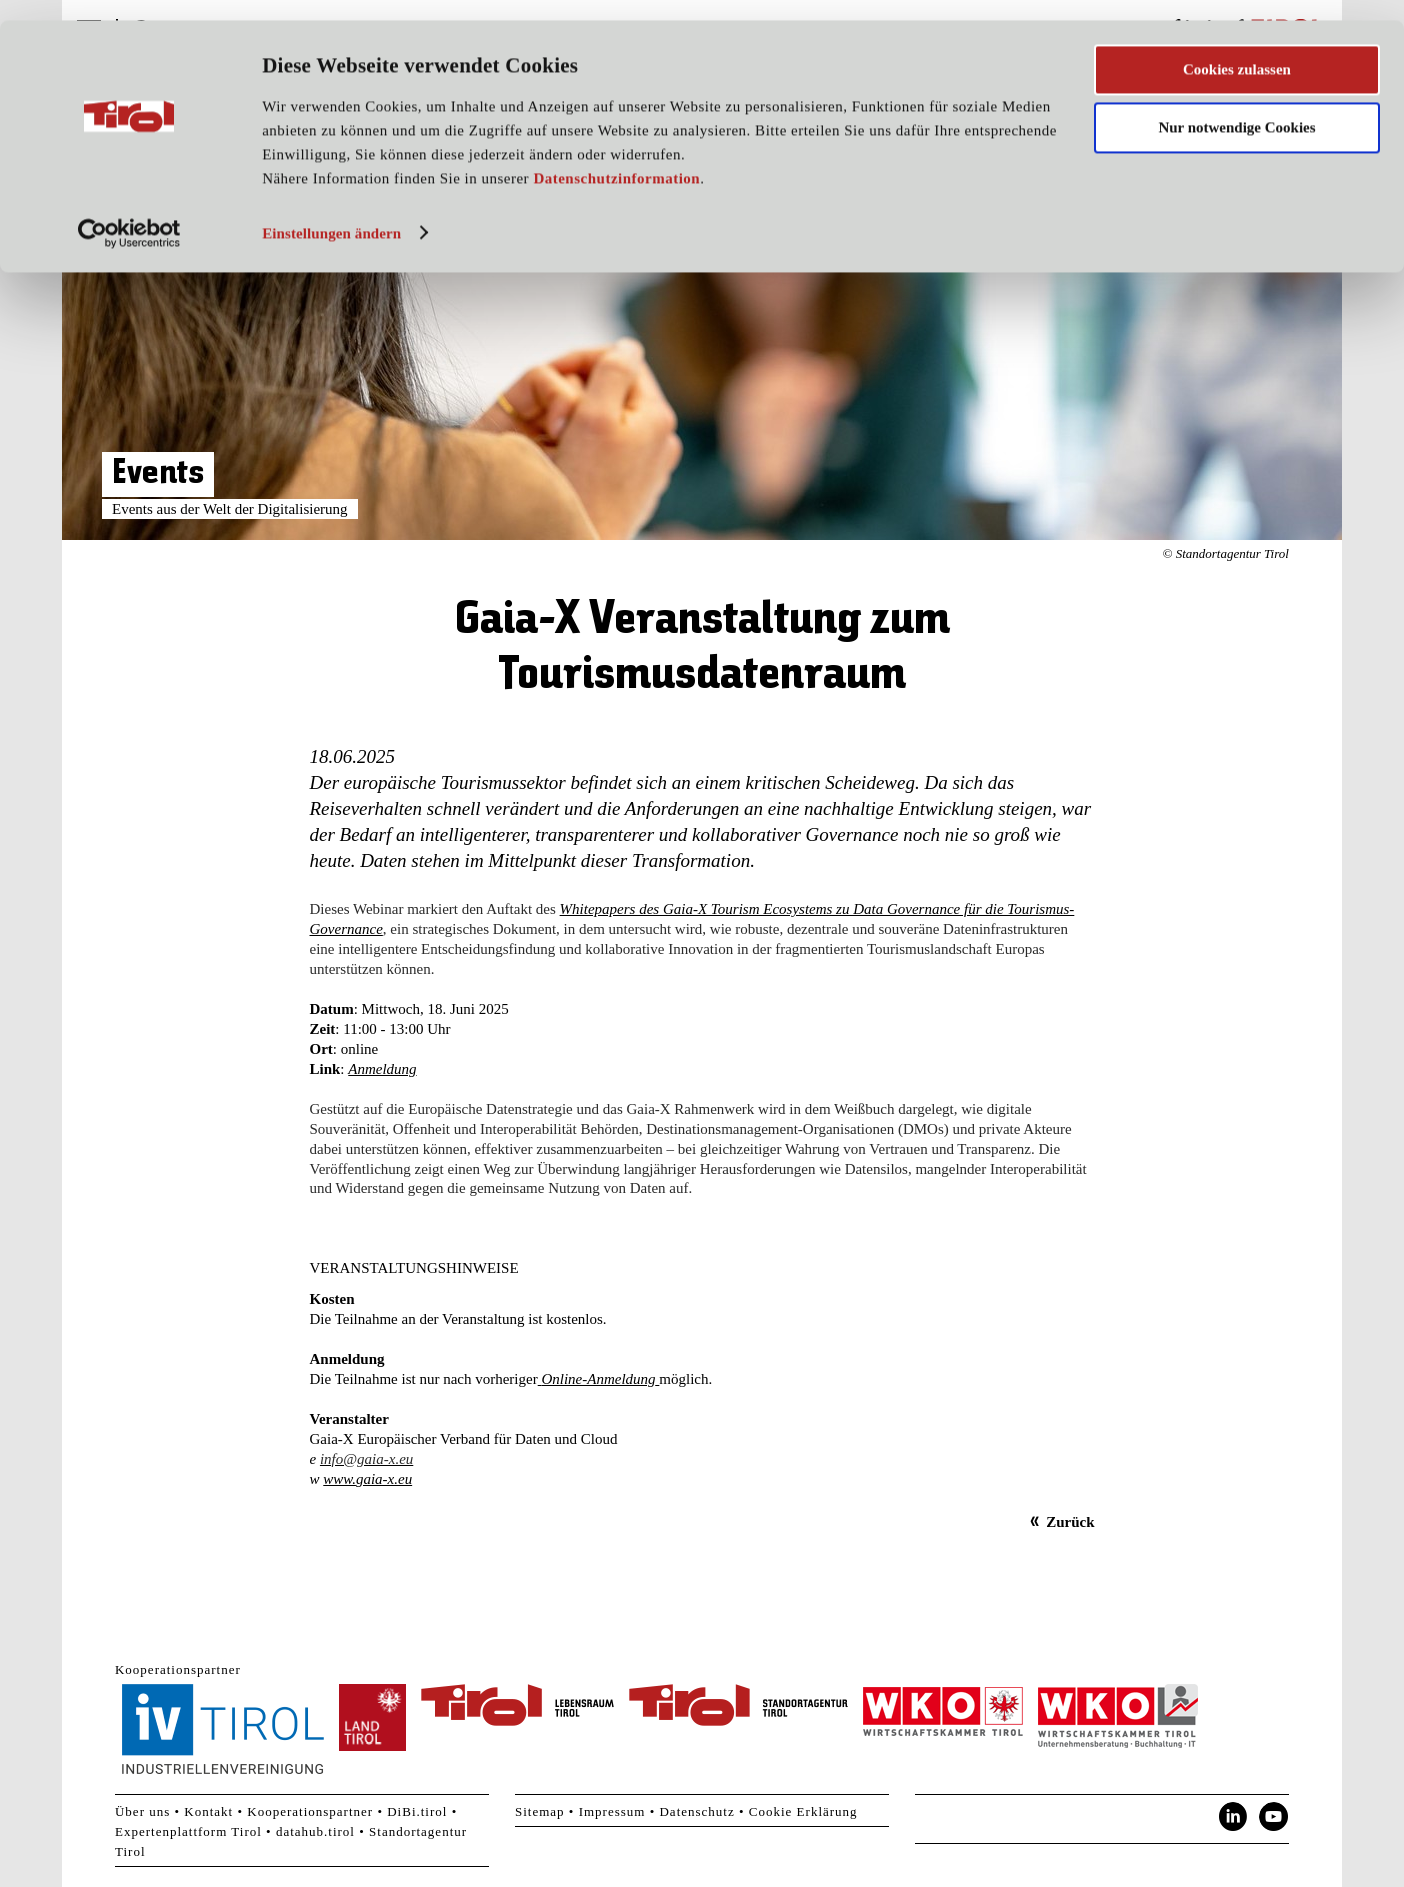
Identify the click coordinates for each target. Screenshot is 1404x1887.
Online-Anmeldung (598, 1379)
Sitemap (540, 1811)
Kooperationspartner (310, 1811)
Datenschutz (696, 1811)
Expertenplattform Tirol (188, 1831)
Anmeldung (382, 1069)
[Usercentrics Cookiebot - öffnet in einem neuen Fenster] (129, 213)
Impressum (612, 1811)
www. (339, 1479)
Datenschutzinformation (616, 158)
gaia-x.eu (384, 1479)
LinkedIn (1233, 1817)
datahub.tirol (315, 1831)
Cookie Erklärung (803, 1811)
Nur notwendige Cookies (1236, 108)
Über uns (142, 1811)
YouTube (1274, 1817)
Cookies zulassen (1237, 49)
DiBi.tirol (417, 1811)
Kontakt (208, 1811)
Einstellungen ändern (331, 213)
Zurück (1070, 1522)
